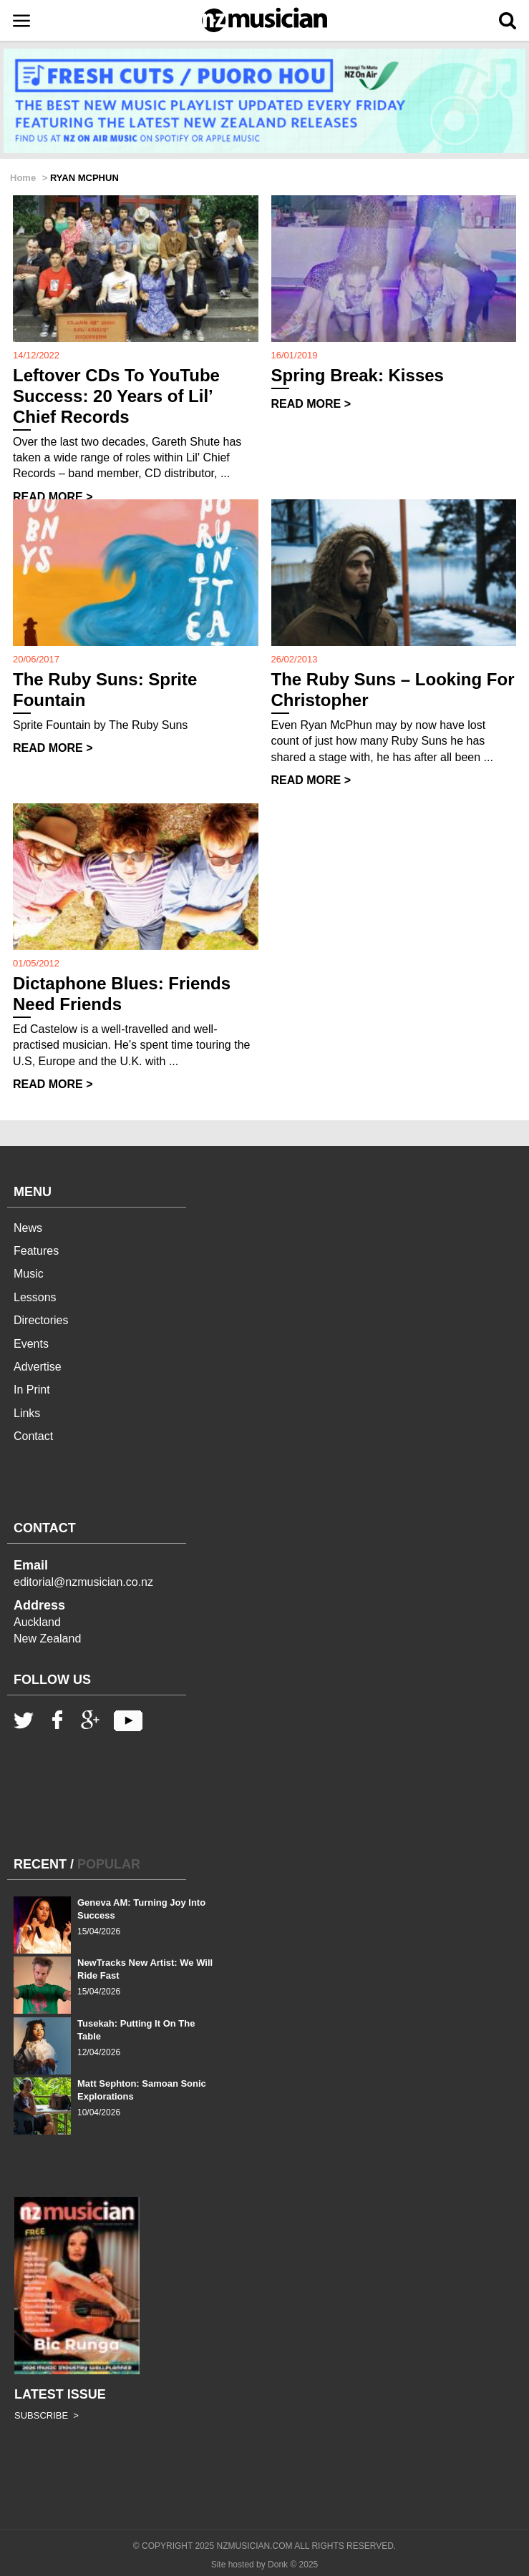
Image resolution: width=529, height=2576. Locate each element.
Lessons (35, 1297)
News (28, 1228)
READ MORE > (53, 497)
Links (27, 1413)
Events (31, 1344)
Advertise (38, 1367)
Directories (41, 1320)
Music (29, 1274)
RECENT (40, 1864)
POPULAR (108, 1864)
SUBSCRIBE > (46, 2415)
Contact (33, 1436)
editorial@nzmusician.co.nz (83, 1582)
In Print (32, 1390)
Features (36, 1251)
